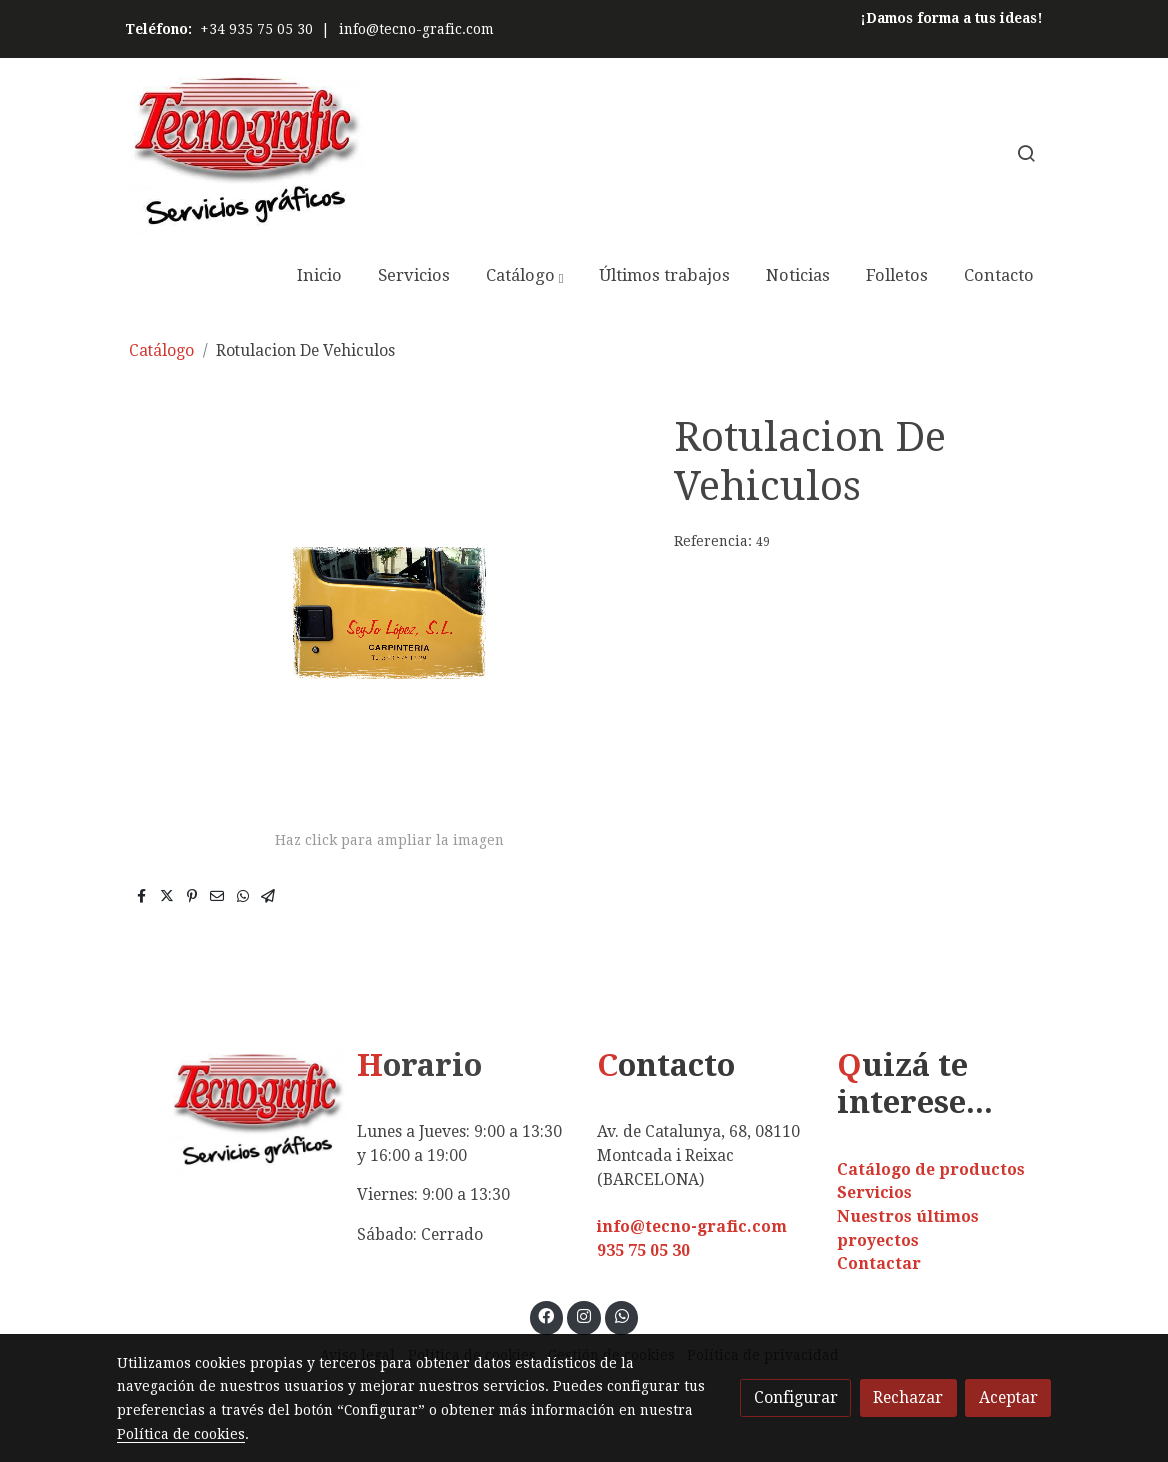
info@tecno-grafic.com (416, 29)
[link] (245, 152)
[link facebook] (546, 1315)
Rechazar (908, 1397)
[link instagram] (584, 1315)
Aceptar (1008, 1397)
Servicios (874, 1192)
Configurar (796, 1397)
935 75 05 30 (643, 1250)
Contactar (879, 1263)
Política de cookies (181, 1434)
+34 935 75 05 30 (256, 29)
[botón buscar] (1026, 153)
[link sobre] (224, 1110)
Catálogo (161, 350)
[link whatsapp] (621, 1315)
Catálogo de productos (931, 1169)
